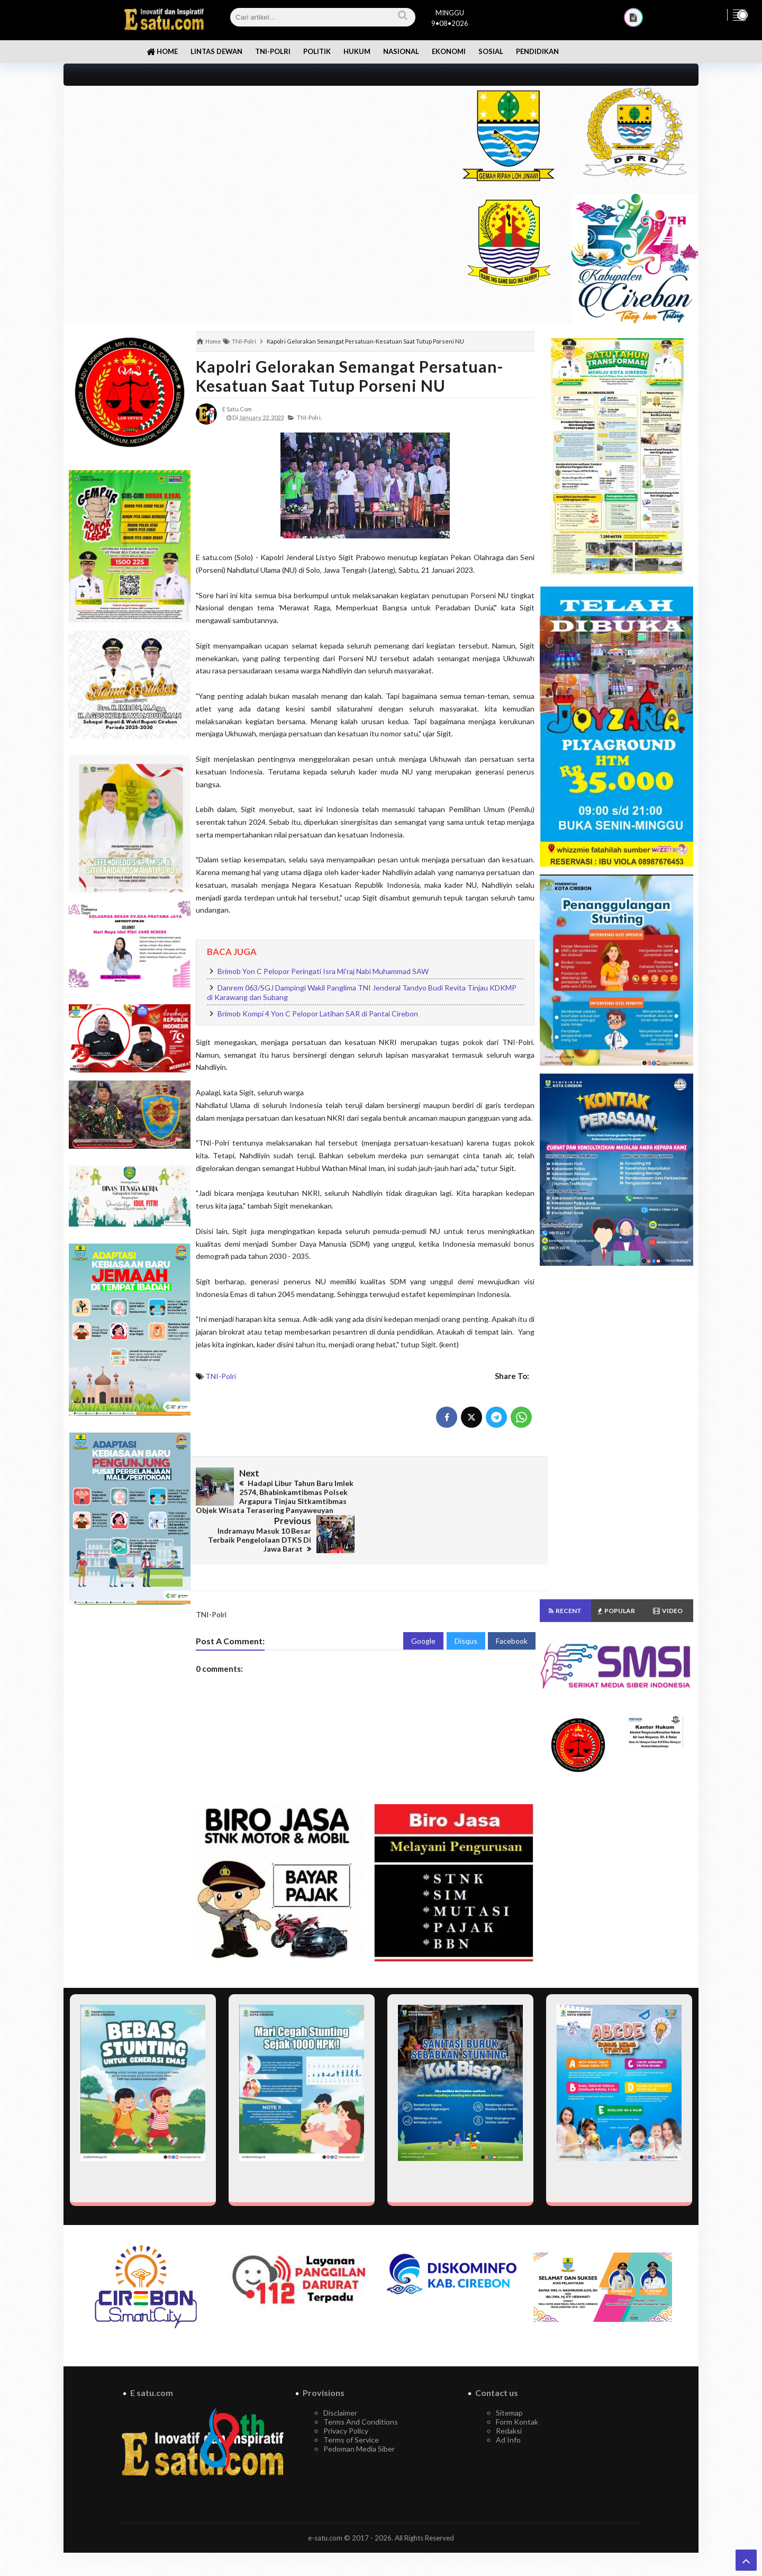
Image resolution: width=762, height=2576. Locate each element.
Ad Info (508, 2410)
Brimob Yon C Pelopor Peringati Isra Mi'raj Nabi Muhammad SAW (323, 971)
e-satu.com (325, 2508)
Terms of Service (351, 2410)
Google (423, 1611)
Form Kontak (517, 2392)
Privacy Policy (345, 2401)
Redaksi (509, 2401)
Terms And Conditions (360, 2392)
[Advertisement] (250, 160)
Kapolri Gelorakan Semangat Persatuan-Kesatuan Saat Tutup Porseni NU (350, 376)
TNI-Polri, (309, 417)
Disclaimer (340, 2383)
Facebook (512, 1611)
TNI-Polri (220, 1376)
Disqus (466, 1611)
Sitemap (509, 2383)
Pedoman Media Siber (359, 2419)
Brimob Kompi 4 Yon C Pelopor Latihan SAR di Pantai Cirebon (317, 1013)
